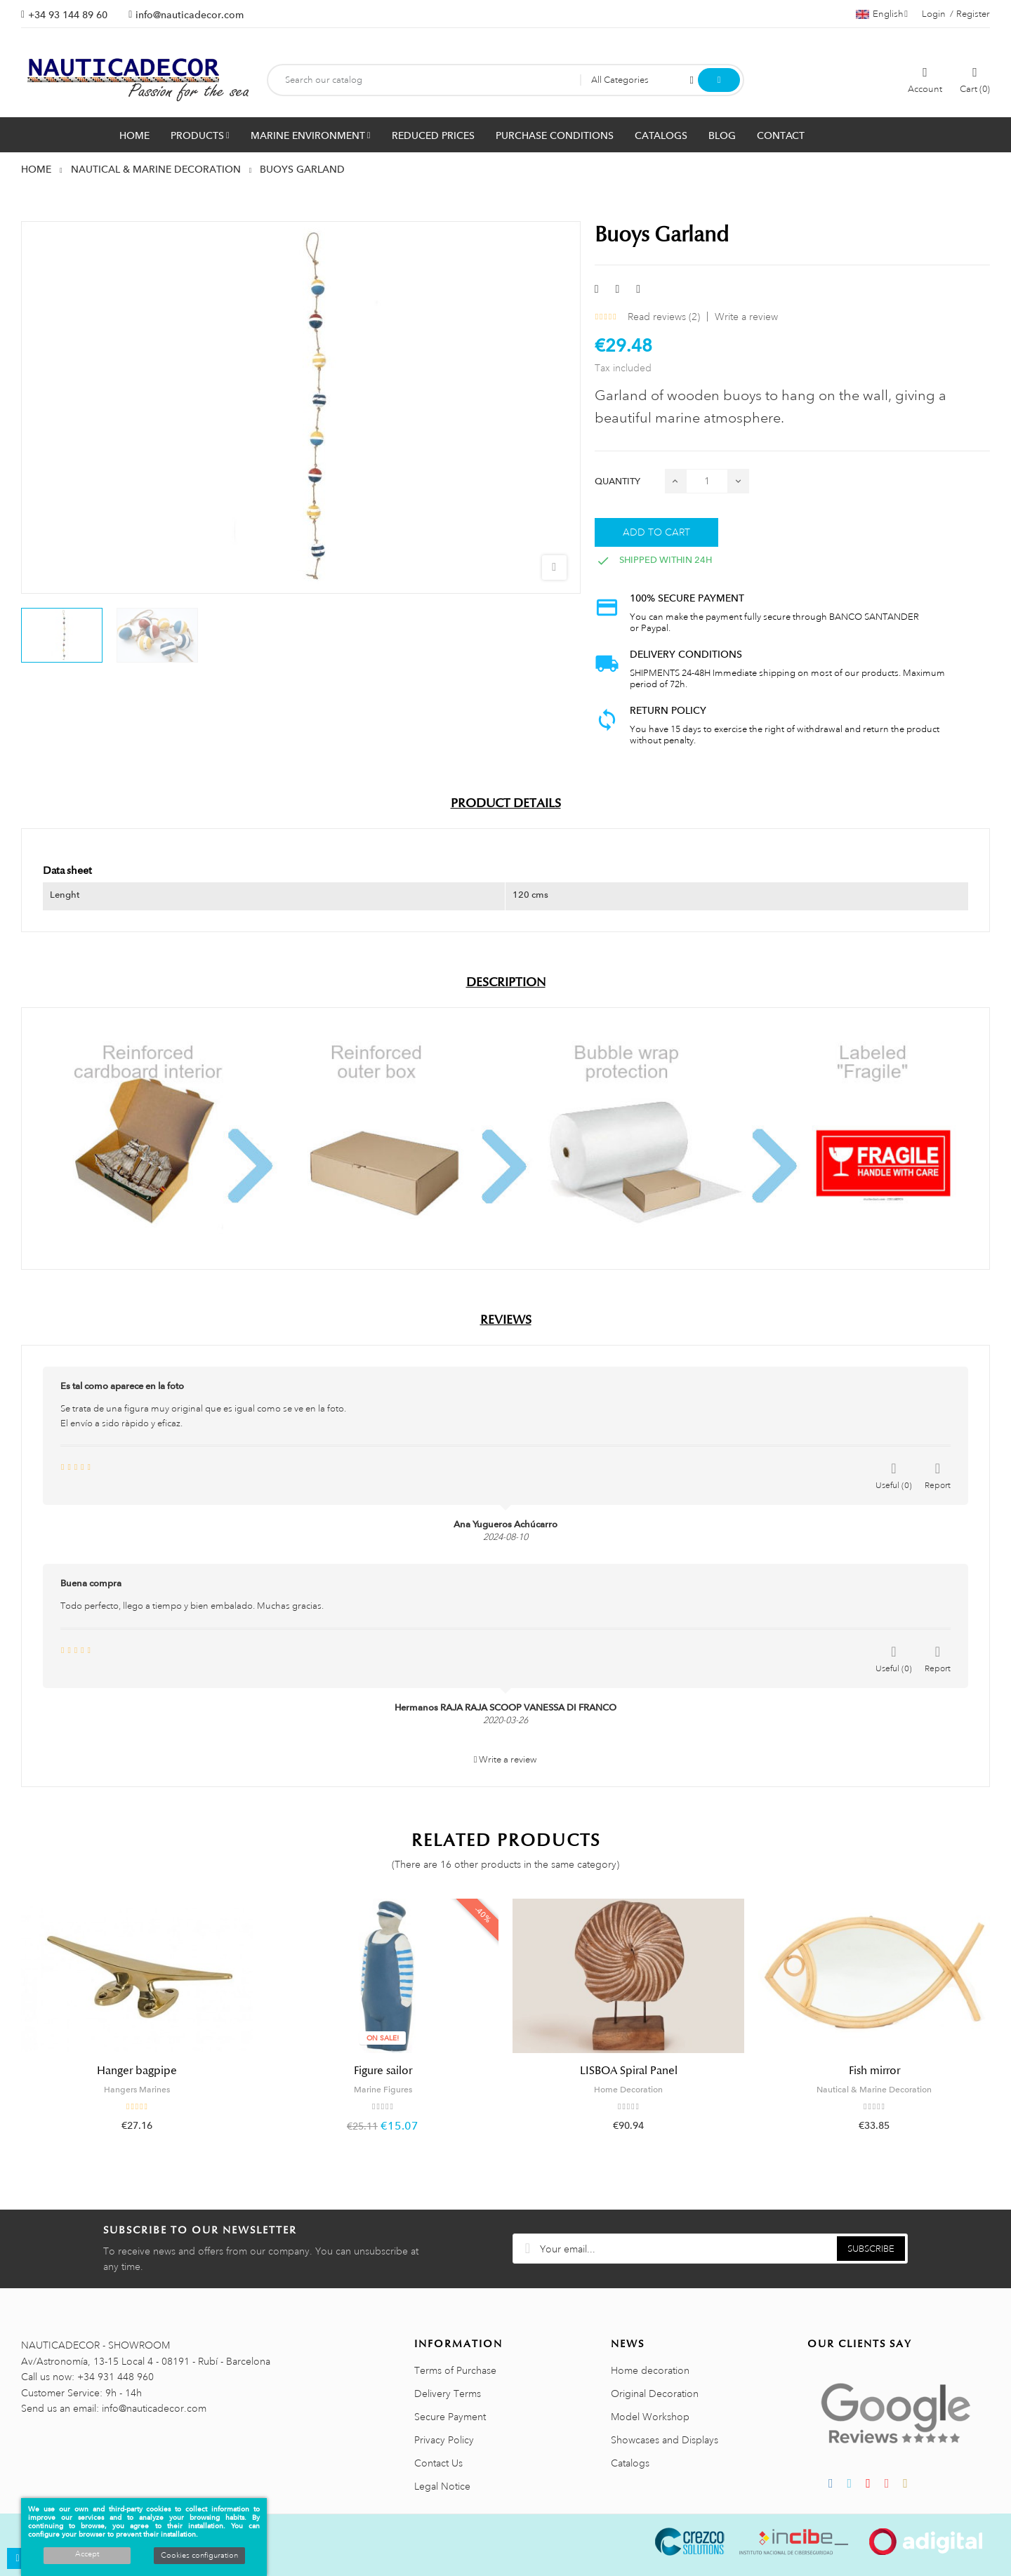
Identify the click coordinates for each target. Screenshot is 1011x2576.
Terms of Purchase (455, 2370)
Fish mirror (874, 2071)
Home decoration (650, 2370)
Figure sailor (383, 2071)
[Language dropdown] (882, 14)
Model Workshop (650, 2416)
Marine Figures (383, 2089)
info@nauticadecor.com (190, 14)
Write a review (746, 316)
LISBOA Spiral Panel (629, 2071)
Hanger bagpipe (137, 2071)
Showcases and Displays (664, 2440)
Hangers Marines (137, 2089)
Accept (87, 2554)
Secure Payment (450, 2416)
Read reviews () (664, 316)
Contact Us (438, 2463)
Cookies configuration (199, 2556)
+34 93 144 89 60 (67, 14)
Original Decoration (655, 2393)
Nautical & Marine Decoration (874, 2089)
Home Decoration (628, 2089)
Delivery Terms (447, 2393)
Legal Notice (442, 2486)
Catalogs (630, 2463)
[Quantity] (707, 481)
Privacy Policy (444, 2440)
